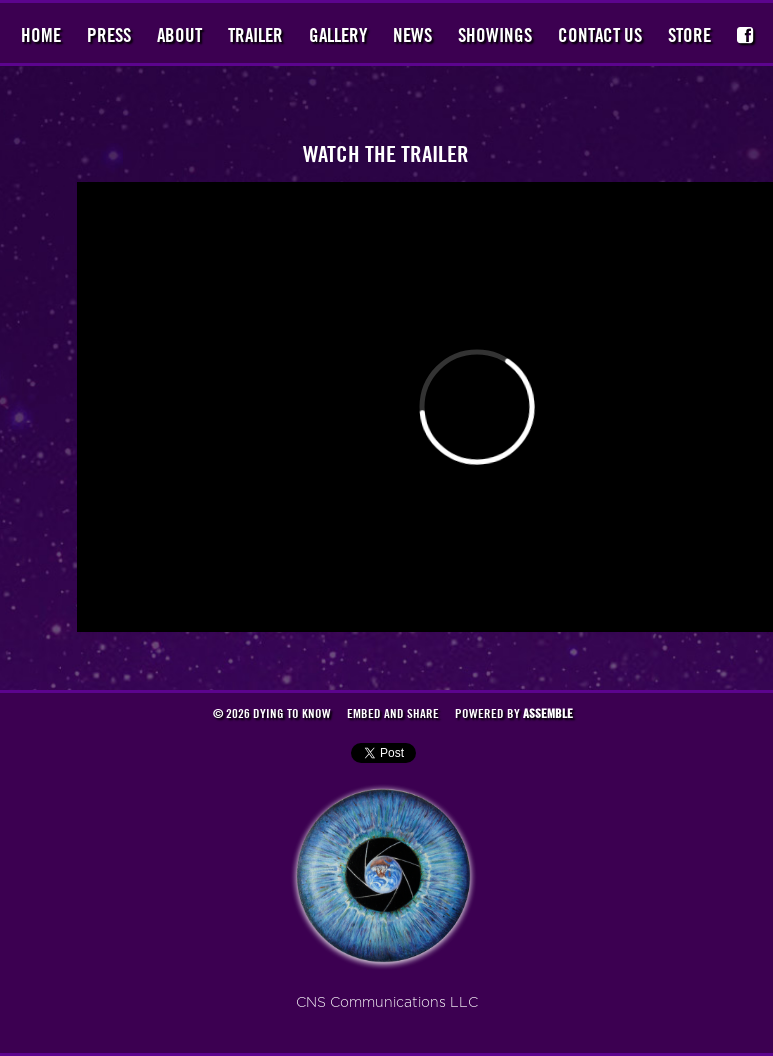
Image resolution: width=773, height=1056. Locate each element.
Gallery (338, 35)
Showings (495, 35)
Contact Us (600, 35)
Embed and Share (393, 713)
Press (109, 35)
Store (689, 35)
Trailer (255, 35)
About (179, 35)
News (412, 35)
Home (41, 35)
